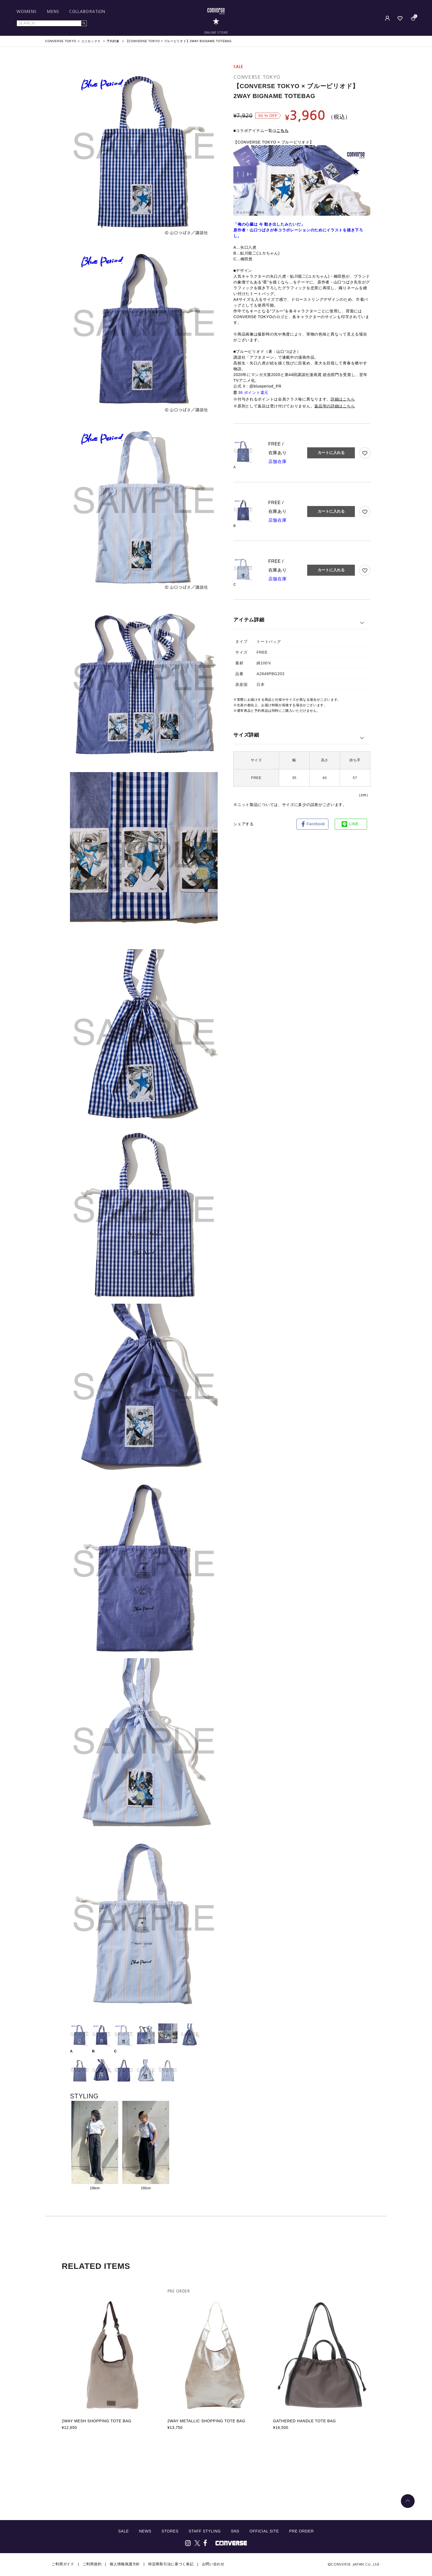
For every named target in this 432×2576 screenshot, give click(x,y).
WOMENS (27, 11)
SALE (123, 2531)
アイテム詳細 (248, 620)
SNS (235, 2531)
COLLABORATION (87, 11)
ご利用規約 (92, 2564)
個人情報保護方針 (125, 2564)
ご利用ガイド (63, 2564)
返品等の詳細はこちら (334, 406)
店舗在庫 (277, 461)
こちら (282, 130)
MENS (53, 11)
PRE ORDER (301, 2531)
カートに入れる (331, 452)
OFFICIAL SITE (264, 2531)
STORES (170, 2531)
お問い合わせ (213, 2564)
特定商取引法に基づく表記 (170, 2564)
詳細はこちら (343, 399)
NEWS (145, 2531)
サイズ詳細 (246, 735)
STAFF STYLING (205, 2531)
